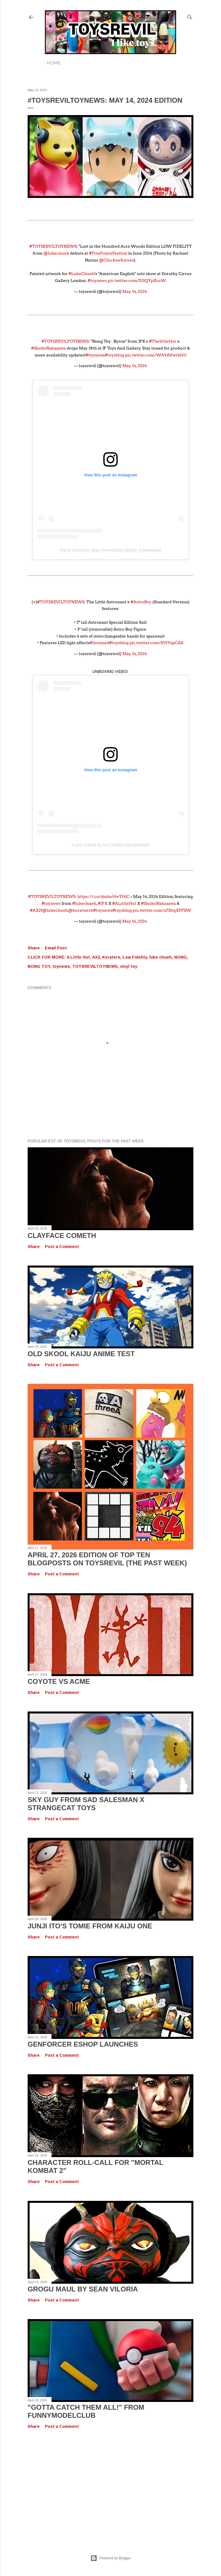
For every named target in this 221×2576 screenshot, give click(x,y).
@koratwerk (80, 910)
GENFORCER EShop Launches (83, 2044)
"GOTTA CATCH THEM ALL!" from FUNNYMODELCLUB (86, 2411)
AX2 (96, 957)
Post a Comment (62, 1246)
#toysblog (114, 355)
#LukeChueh (81, 273)
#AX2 (35, 910)
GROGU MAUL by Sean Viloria (83, 2289)
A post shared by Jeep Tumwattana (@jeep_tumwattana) (110, 550)
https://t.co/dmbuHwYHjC (103, 896)
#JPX (102, 903)
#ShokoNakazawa (48, 348)
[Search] (189, 16)
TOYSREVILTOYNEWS (95, 966)
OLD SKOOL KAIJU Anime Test (81, 1354)
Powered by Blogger (110, 2558)
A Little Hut (78, 957)
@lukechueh (56, 253)
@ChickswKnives (116, 260)
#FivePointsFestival (108, 253)
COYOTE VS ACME (59, 1681)
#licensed (99, 642)
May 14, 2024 (134, 291)
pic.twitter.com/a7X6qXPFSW (162, 910)
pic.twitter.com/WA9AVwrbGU (155, 355)
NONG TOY (39, 966)
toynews (61, 966)
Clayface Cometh (62, 1235)
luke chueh (160, 957)
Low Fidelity (135, 957)
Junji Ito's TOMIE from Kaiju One (90, 1926)
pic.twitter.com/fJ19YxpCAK (156, 642)
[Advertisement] (110, 2485)
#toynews (97, 280)
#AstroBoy (141, 602)
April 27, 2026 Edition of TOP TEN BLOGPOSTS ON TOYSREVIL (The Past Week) (107, 1559)
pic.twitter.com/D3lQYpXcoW (137, 280)
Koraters (111, 957)
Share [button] (34, 948)
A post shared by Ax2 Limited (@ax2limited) (110, 845)
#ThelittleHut (163, 341)
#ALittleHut (124, 903)
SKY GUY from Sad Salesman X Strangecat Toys (86, 1804)
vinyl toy (128, 966)
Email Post (56, 948)
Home (54, 63)
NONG (180, 957)
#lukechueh (84, 903)
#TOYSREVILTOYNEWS (53, 246)
